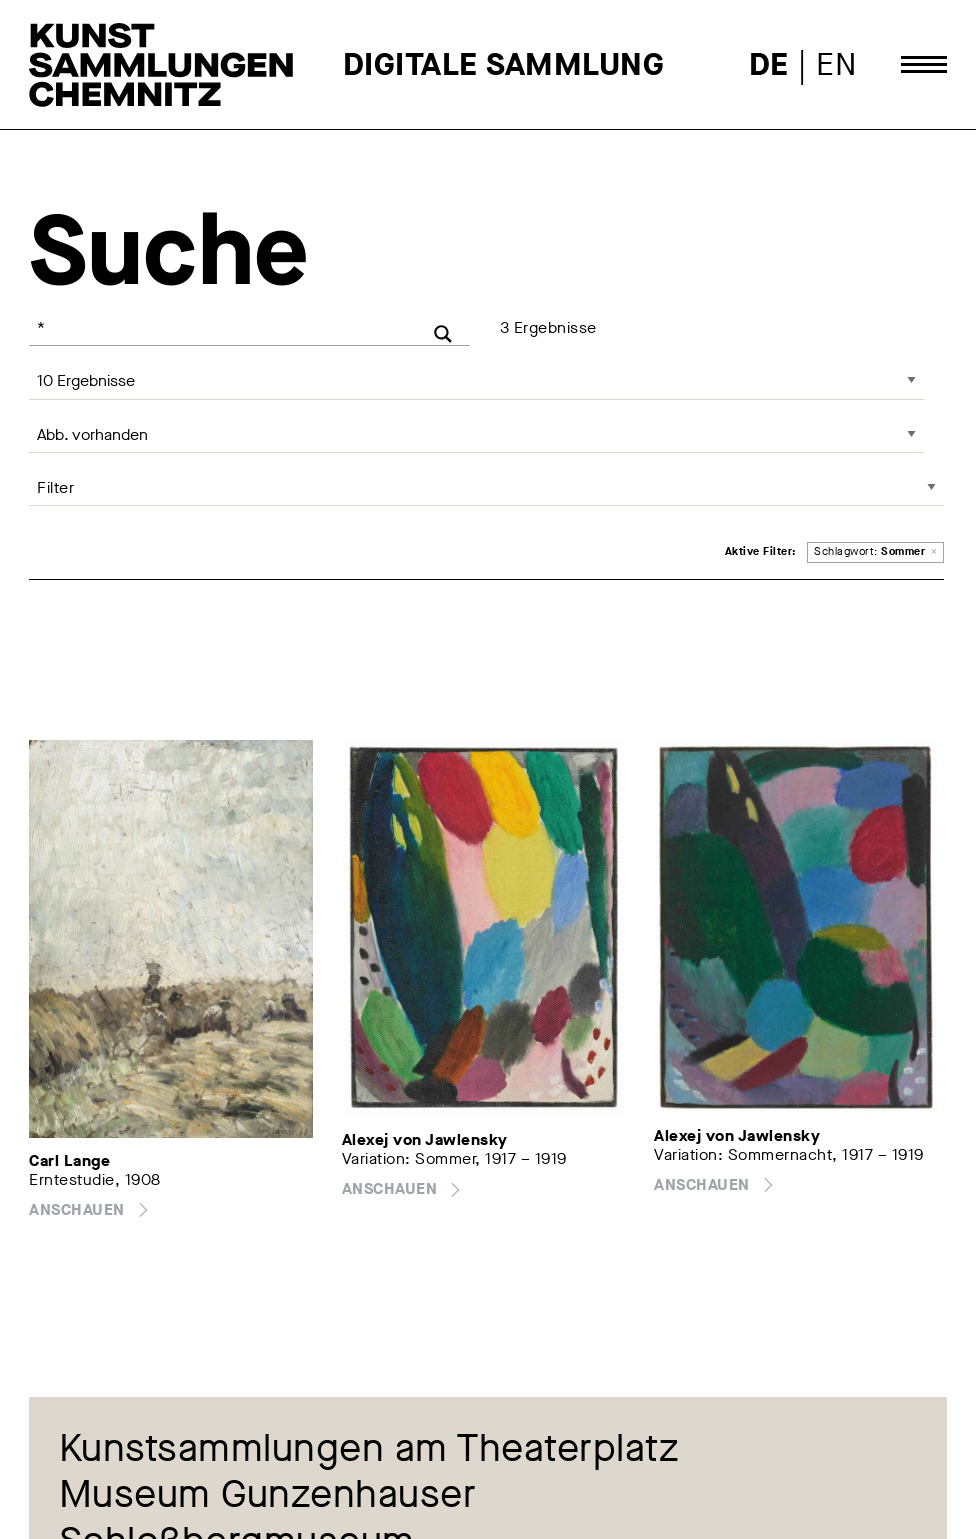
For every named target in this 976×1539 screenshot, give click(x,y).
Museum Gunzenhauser (268, 1496)
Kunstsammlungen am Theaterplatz (369, 1449)
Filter (55, 487)
